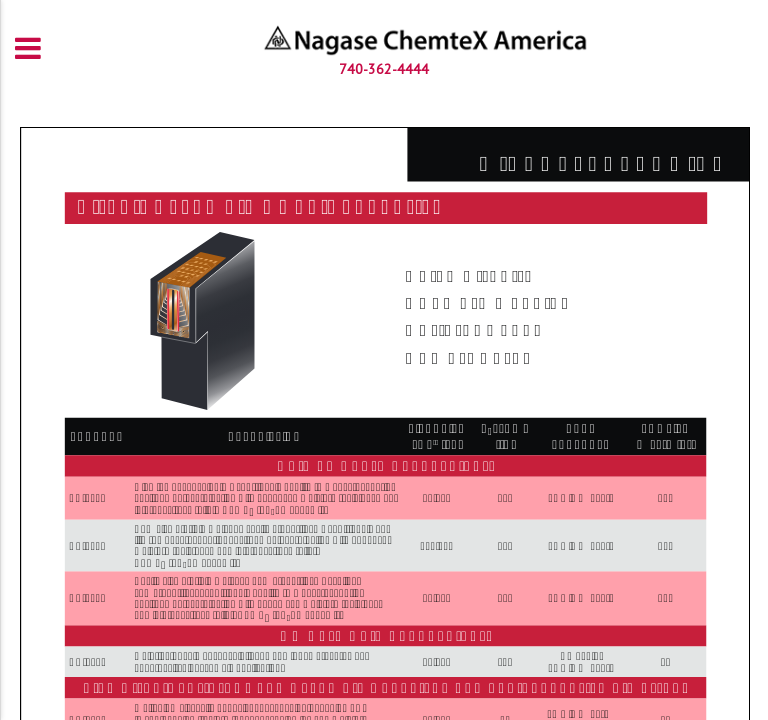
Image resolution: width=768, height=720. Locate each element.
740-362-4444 (384, 69)
